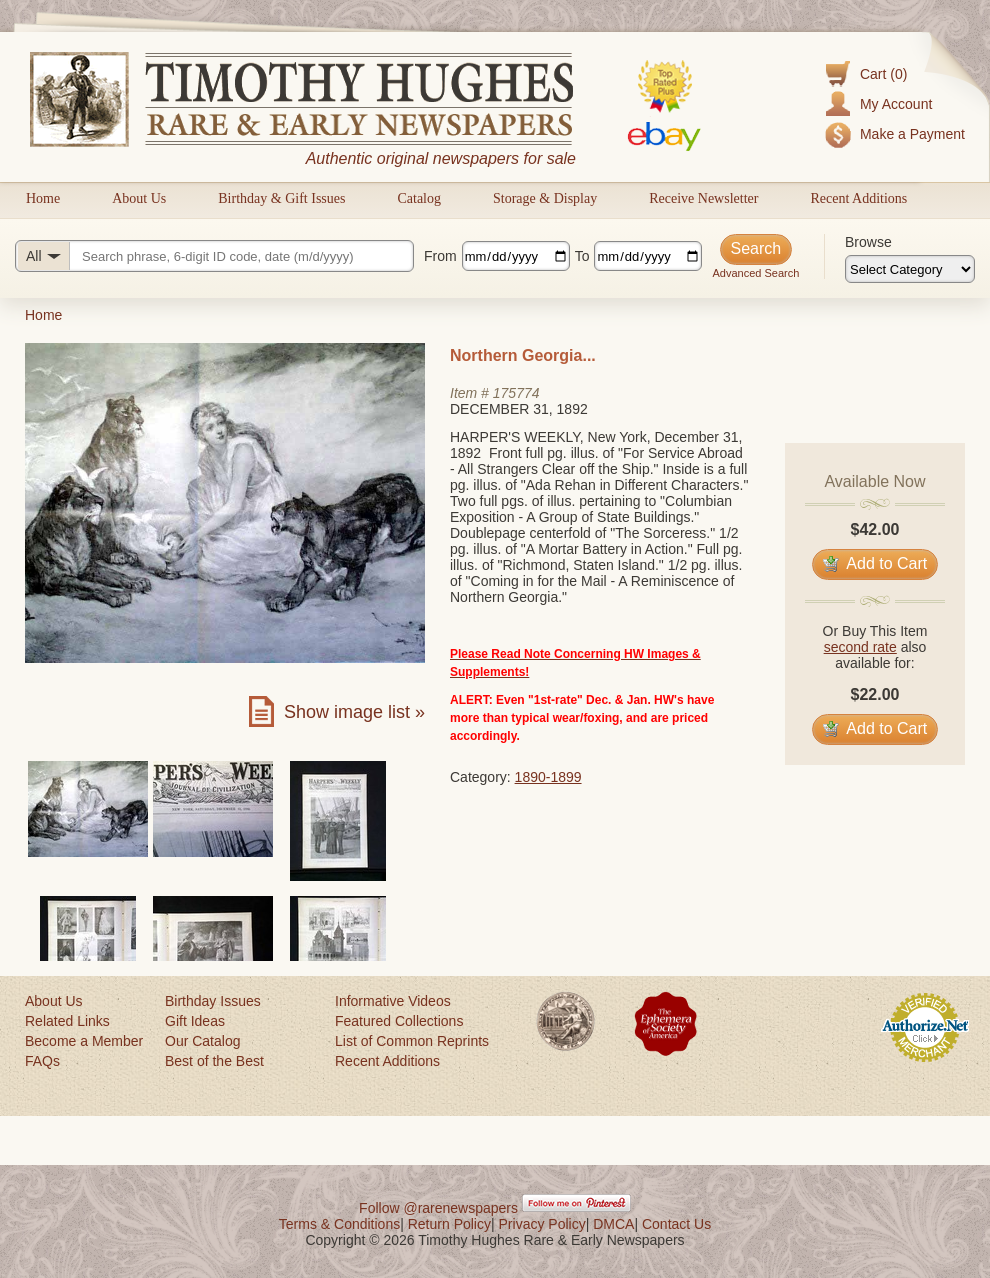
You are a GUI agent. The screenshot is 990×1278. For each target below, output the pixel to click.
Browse (868, 242)
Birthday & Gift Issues (281, 198)
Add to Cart (875, 563)
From (440, 256)
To (582, 256)
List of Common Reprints (412, 1041)
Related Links (67, 1021)
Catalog (419, 198)
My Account (896, 104)
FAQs (42, 1061)
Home (43, 198)
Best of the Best (214, 1061)
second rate (860, 647)
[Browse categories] (910, 269)
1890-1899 (548, 777)
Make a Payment (912, 134)
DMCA (613, 1224)
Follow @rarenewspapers (438, 1208)
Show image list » (354, 712)
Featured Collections (399, 1021)
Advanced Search (755, 273)
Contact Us (676, 1224)
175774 (516, 393)
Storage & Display (545, 198)
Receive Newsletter (703, 198)
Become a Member (84, 1041)
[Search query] (214, 256)
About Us (139, 198)
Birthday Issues (213, 1001)
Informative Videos (393, 1001)
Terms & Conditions (339, 1224)
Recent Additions (858, 198)
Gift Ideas (195, 1021)
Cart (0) (883, 74)
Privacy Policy (542, 1224)
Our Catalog (202, 1041)
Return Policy (449, 1224)
